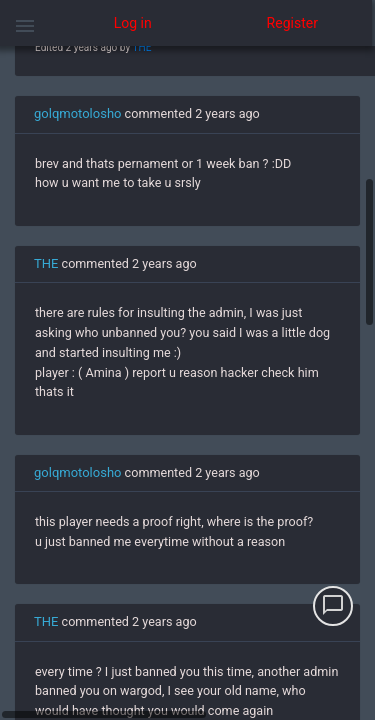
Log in (133, 23)
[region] (187, 383)
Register (292, 23)
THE (141, 47)
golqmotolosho (77, 113)
